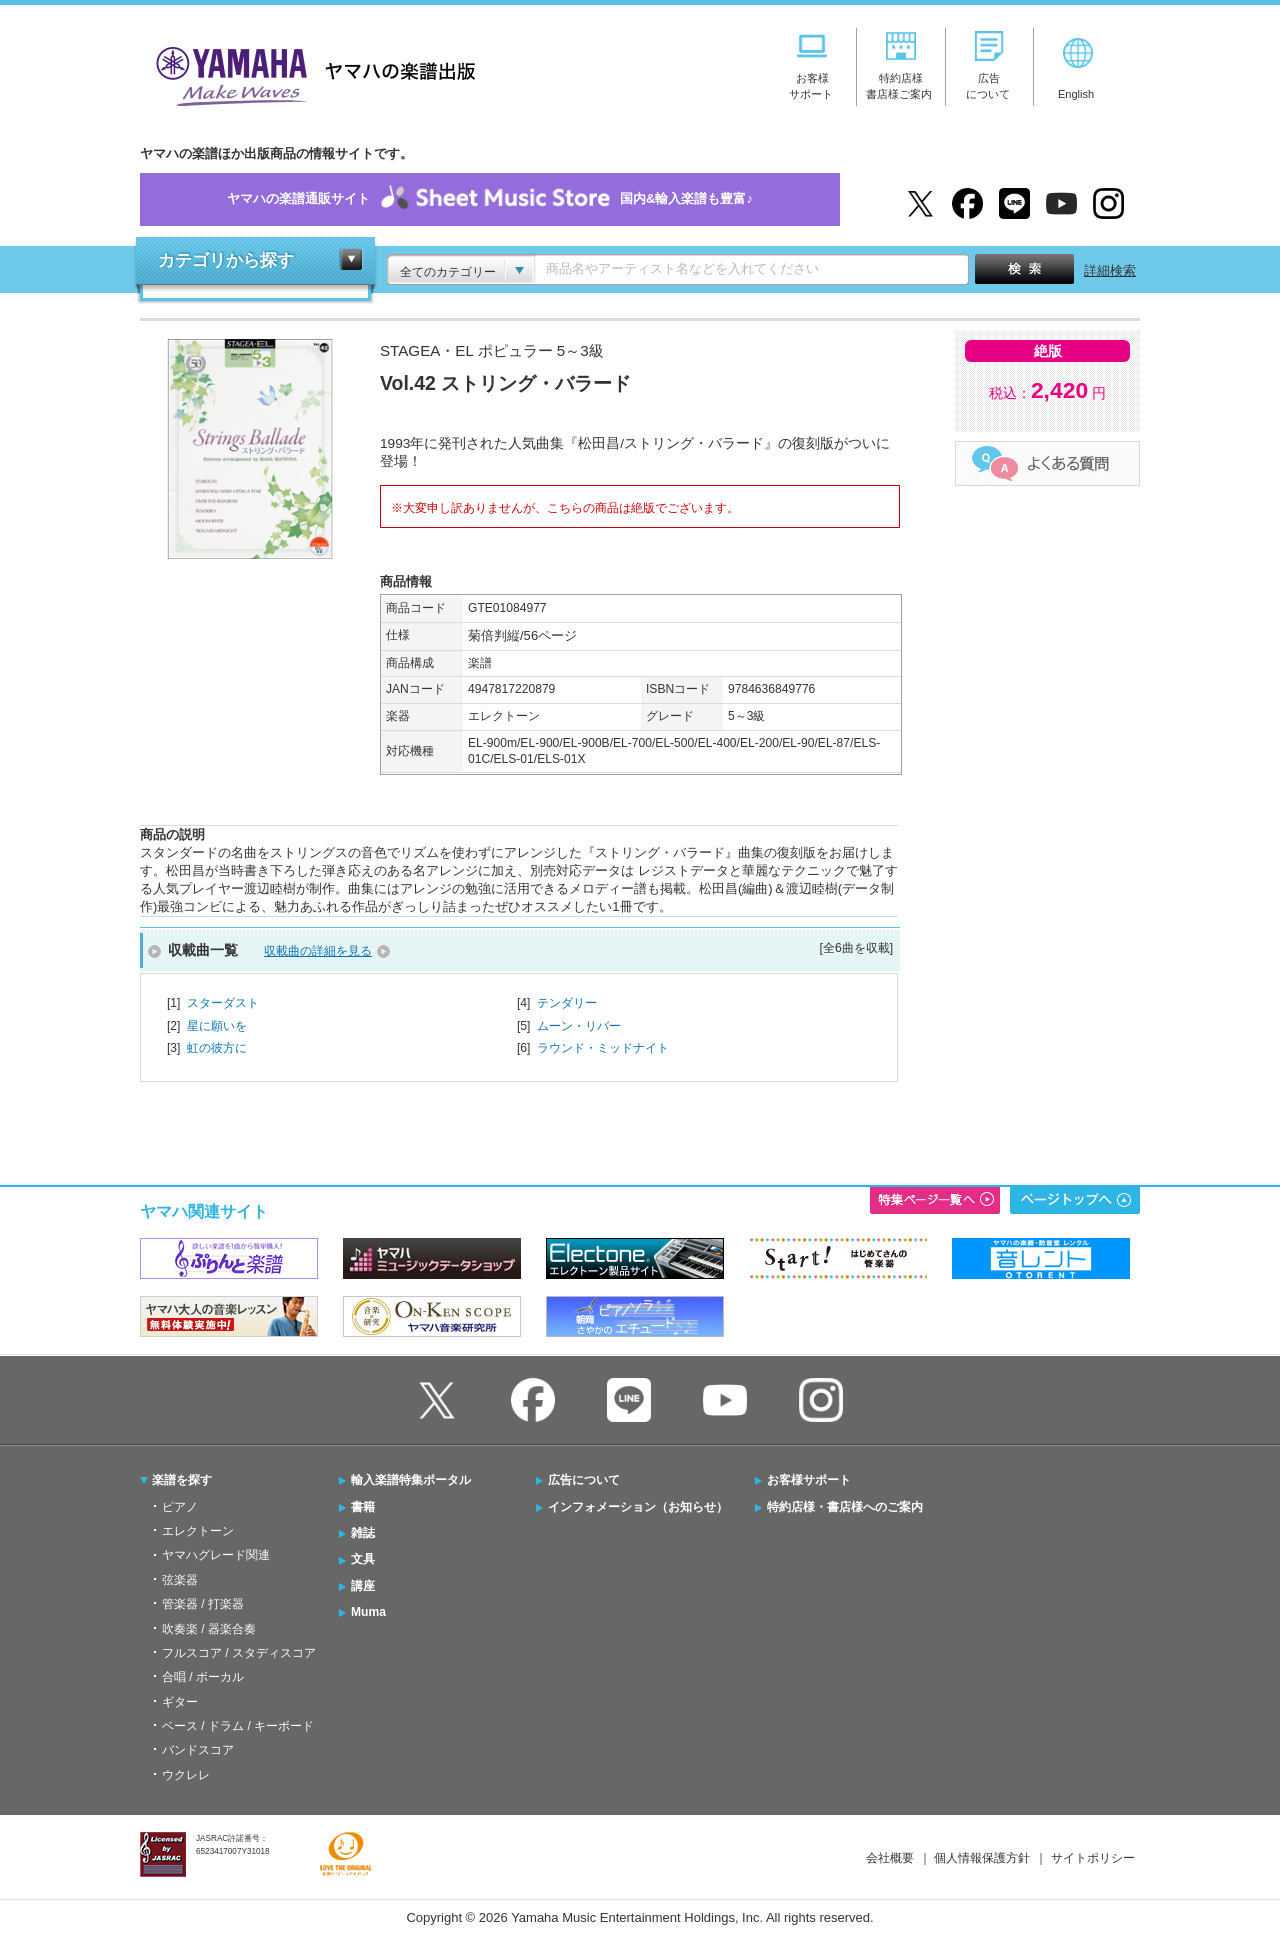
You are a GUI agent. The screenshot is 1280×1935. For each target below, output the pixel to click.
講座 (363, 1586)
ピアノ (180, 1507)
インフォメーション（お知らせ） (638, 1507)
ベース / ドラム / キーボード (238, 1726)
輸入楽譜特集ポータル (411, 1480)
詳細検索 (1110, 270)
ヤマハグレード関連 (216, 1555)
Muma (368, 1612)
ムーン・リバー (579, 1026)
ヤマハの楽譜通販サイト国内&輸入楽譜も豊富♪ (490, 199)
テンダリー (567, 1003)
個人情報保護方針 (982, 1858)
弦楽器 (180, 1580)
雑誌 (363, 1533)
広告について (584, 1480)
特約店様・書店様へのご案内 (845, 1507)
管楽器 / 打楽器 (203, 1604)
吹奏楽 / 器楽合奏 (209, 1629)
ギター (180, 1702)
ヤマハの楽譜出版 (310, 73)
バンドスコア (198, 1750)
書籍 (363, 1507)
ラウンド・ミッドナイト (603, 1048)
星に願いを (217, 1026)
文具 (363, 1559)
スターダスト (223, 1003)
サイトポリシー (1093, 1858)
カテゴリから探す (226, 260)
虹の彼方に (217, 1048)
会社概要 (890, 1858)
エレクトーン (198, 1531)
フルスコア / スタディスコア (239, 1653)
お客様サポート (809, 1480)
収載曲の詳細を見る (318, 951)
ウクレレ (186, 1775)
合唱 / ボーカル (203, 1677)
